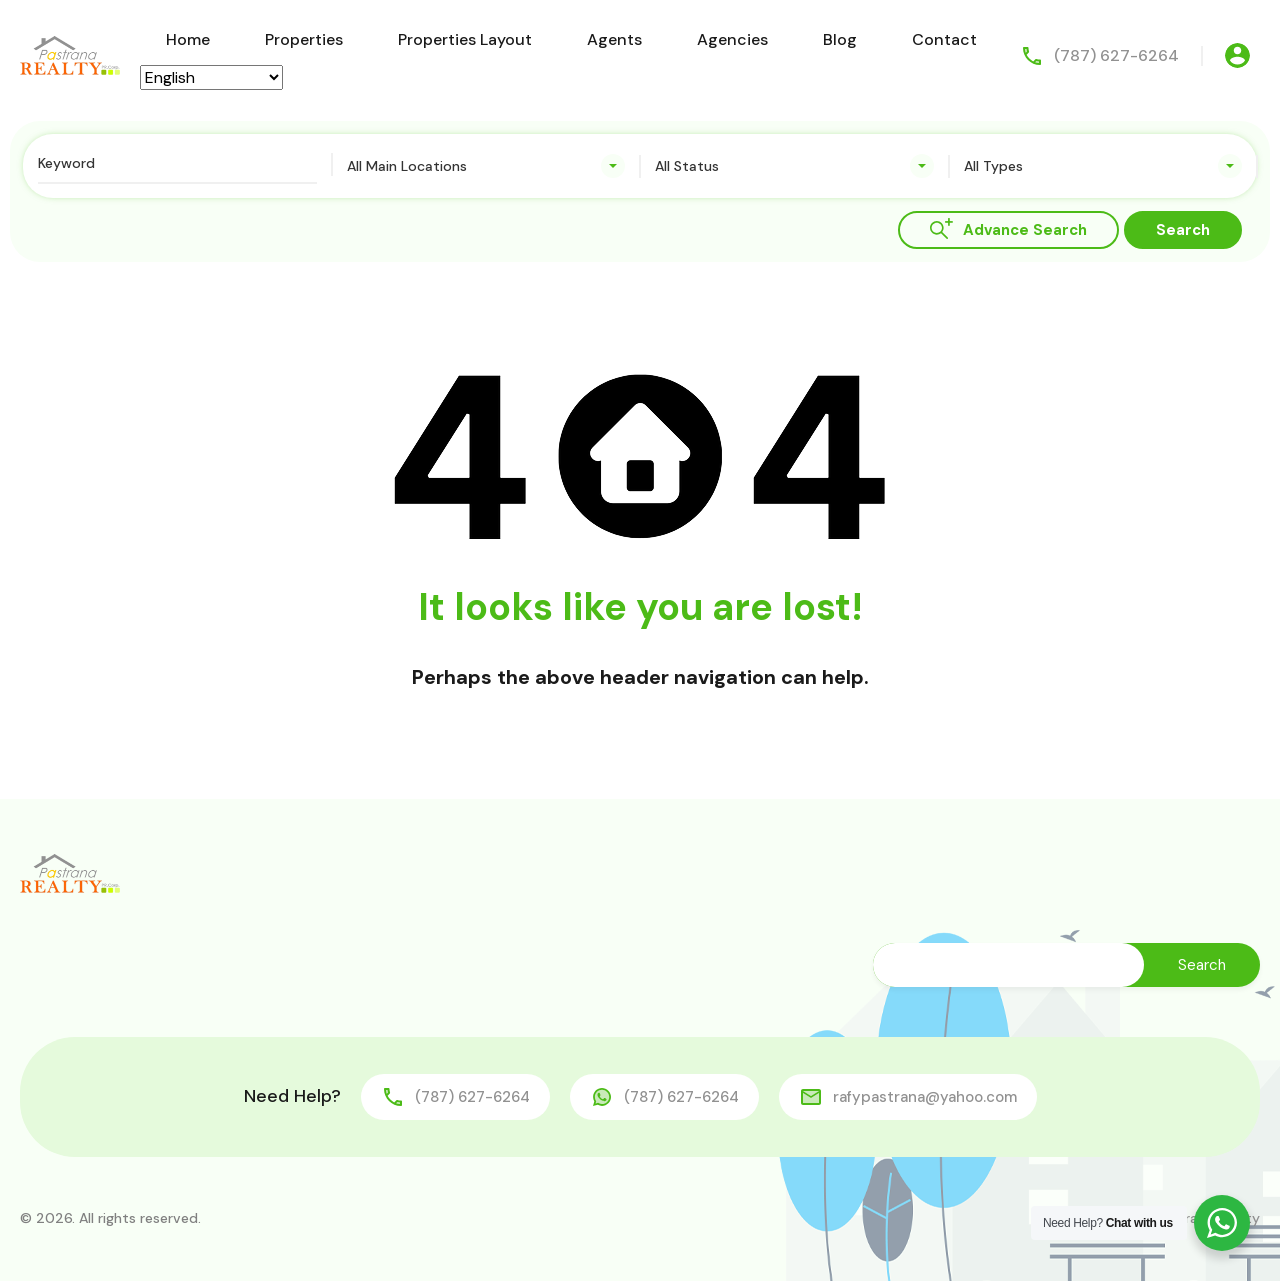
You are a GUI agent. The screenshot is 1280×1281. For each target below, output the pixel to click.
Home (188, 39)
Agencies (732, 39)
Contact (944, 39)
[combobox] (486, 166)
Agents (614, 39)
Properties (304, 39)
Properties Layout (465, 39)
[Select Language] (211, 77)
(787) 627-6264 (1116, 55)
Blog (840, 39)
